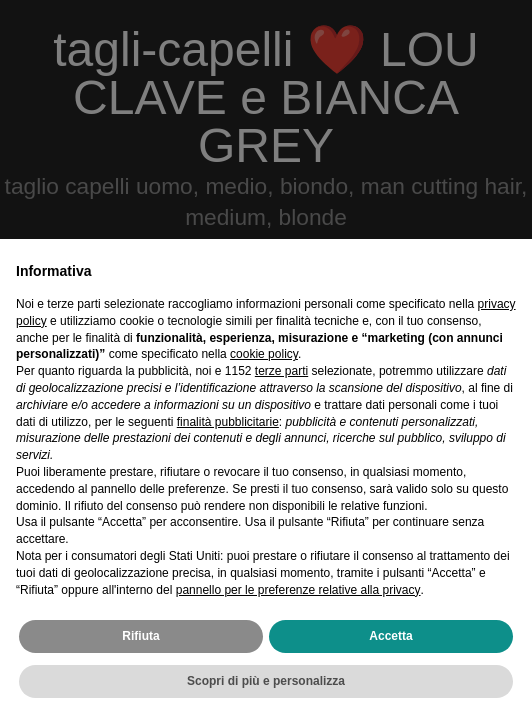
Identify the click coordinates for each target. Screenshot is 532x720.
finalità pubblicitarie (228, 422)
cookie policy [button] (264, 354)
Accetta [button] (390, 636)
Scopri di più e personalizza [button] (266, 681)
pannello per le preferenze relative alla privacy (298, 590)
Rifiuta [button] (140, 636)
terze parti (281, 371)
